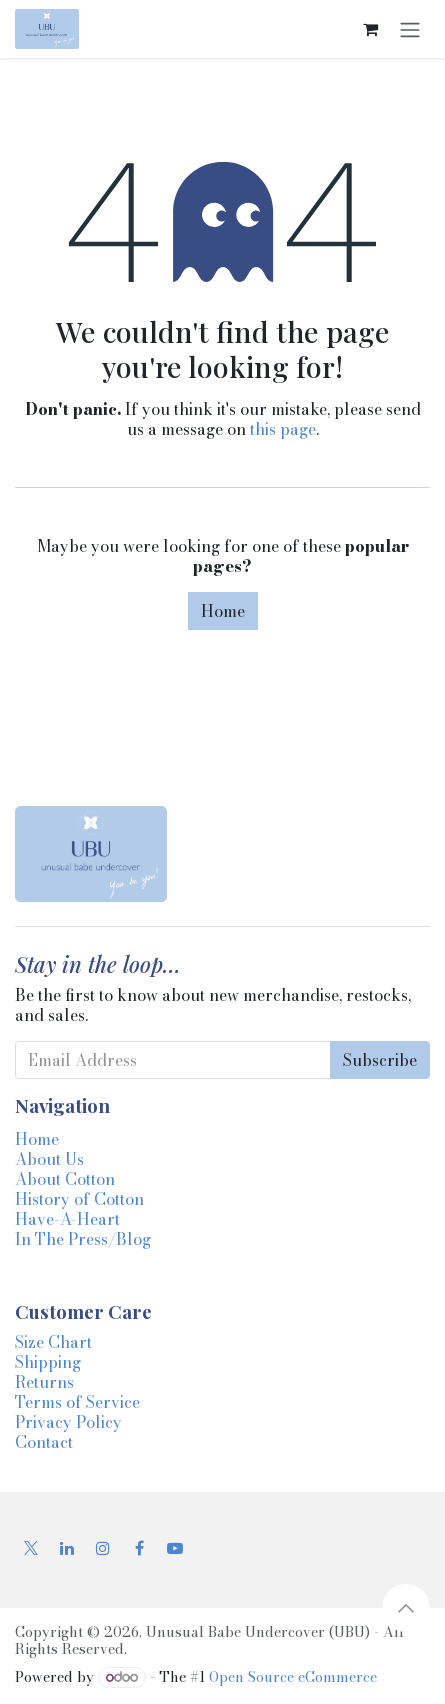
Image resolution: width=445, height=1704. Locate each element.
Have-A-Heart (67, 1219)
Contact (44, 1442)
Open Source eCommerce (293, 1677)
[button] (406, 1608)
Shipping (48, 1362)
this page (283, 429)
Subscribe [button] (380, 1060)
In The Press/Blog (83, 1239)
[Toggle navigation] (410, 29)
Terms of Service (77, 1402)
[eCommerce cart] (370, 29)
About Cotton (65, 1179)
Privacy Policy (68, 1422)
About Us (49, 1159)
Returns (44, 1382)
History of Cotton (79, 1199)
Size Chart (53, 1342)
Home (223, 611)
